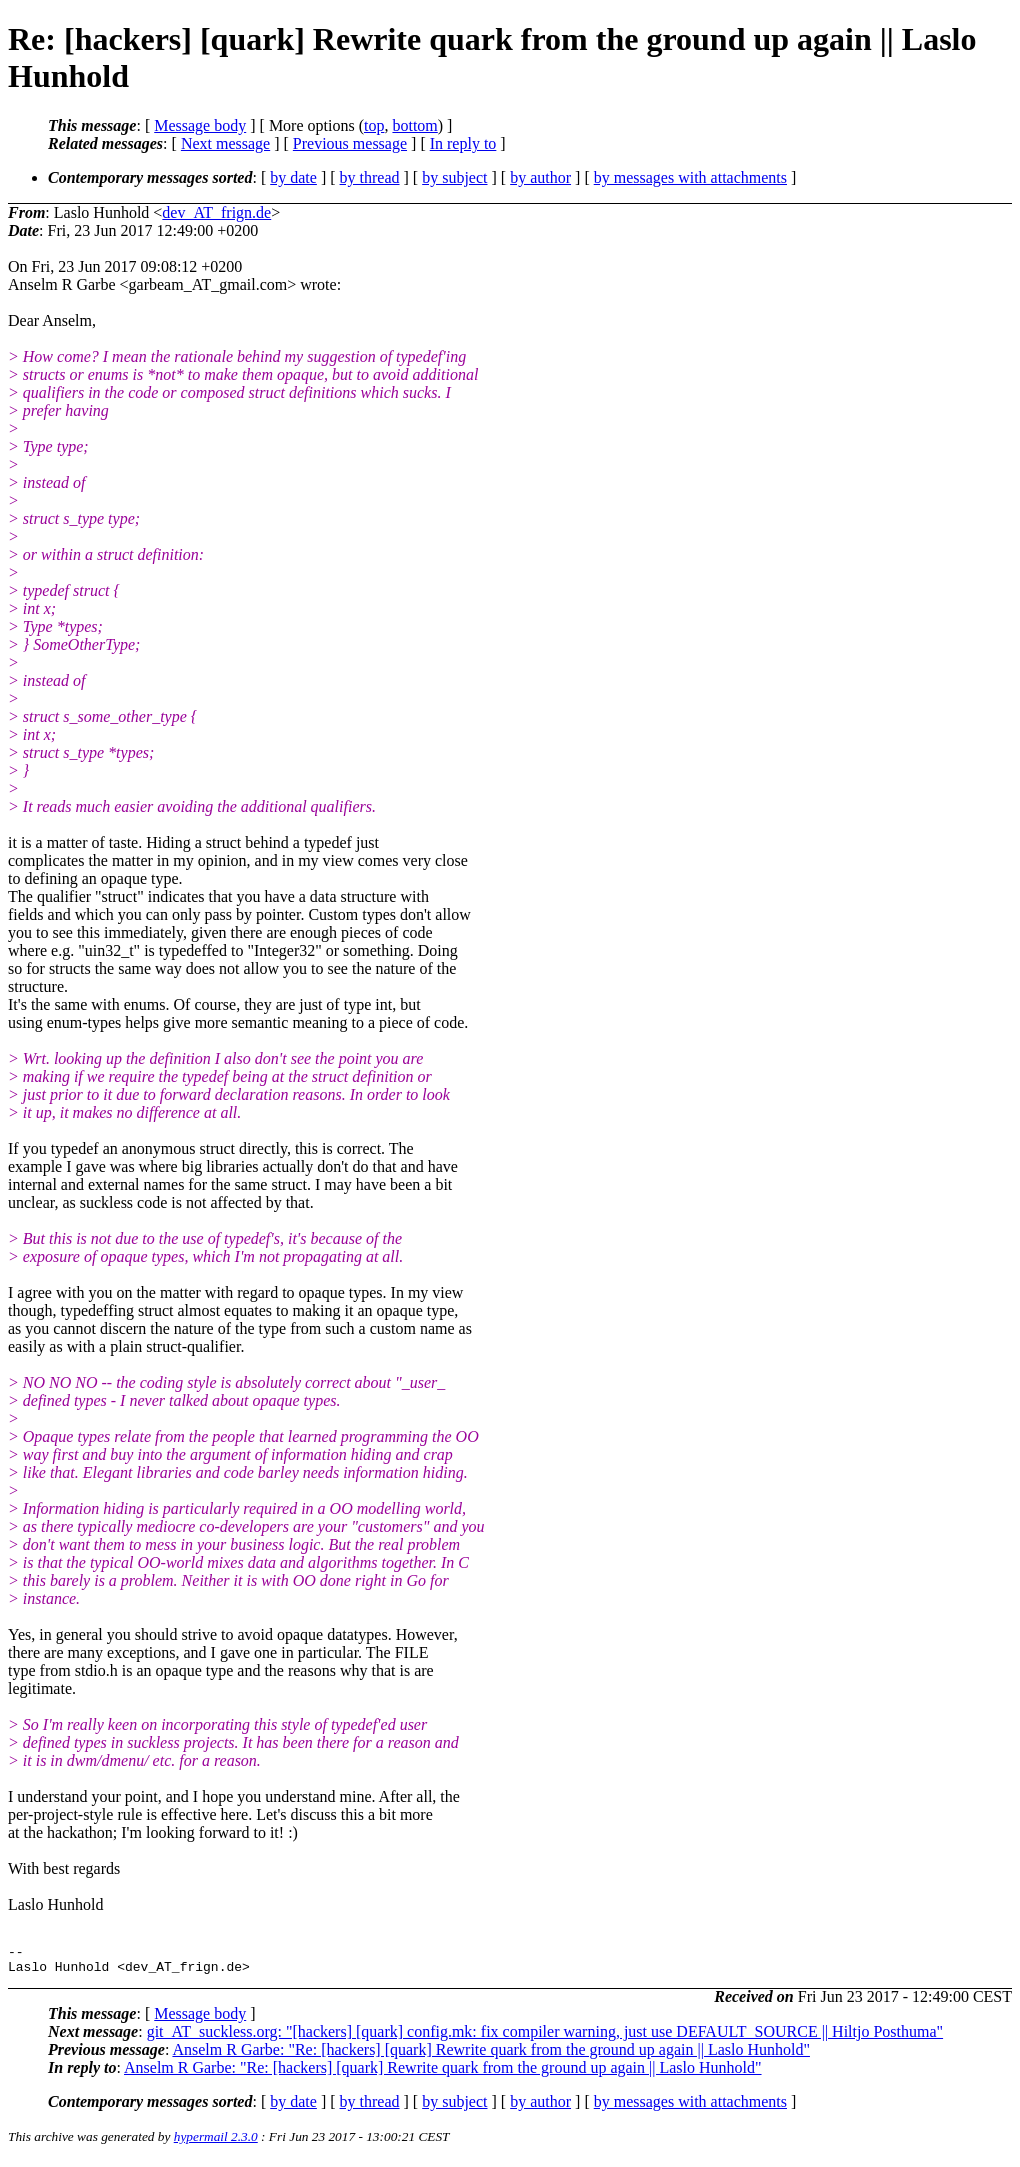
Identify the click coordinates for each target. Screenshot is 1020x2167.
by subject (454, 177)
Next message (225, 143)
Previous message (350, 143)
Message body (200, 125)
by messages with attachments (690, 177)
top (374, 125)
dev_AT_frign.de (216, 212)
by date (293, 177)
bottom (414, 125)
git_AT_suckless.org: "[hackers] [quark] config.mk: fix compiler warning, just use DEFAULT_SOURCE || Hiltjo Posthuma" (545, 2037)
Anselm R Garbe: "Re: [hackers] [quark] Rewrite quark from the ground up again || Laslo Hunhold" (491, 2055)
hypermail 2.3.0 (216, 2142)
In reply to (463, 143)
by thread (370, 177)
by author (540, 177)
